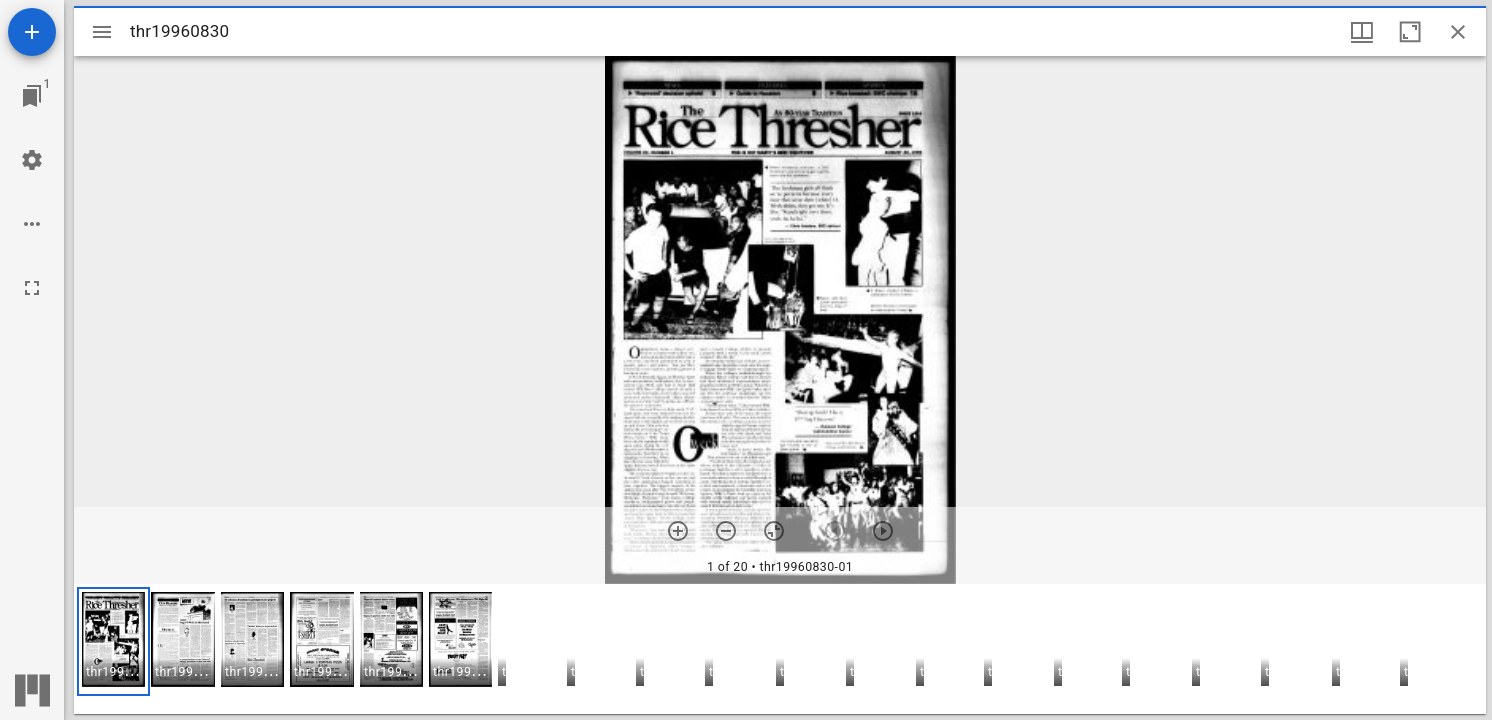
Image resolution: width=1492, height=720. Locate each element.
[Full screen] (32, 288)
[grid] (780, 649)
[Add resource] (32, 32)
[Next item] (883, 531)
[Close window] (1458, 32)
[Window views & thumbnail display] (1362, 32)
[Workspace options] (32, 224)
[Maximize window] (1410, 32)
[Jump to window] (32, 96)
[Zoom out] (726, 531)
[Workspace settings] (32, 160)
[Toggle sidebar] (102, 32)
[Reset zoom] (774, 531)
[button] (113, 641)
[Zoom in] (678, 531)
